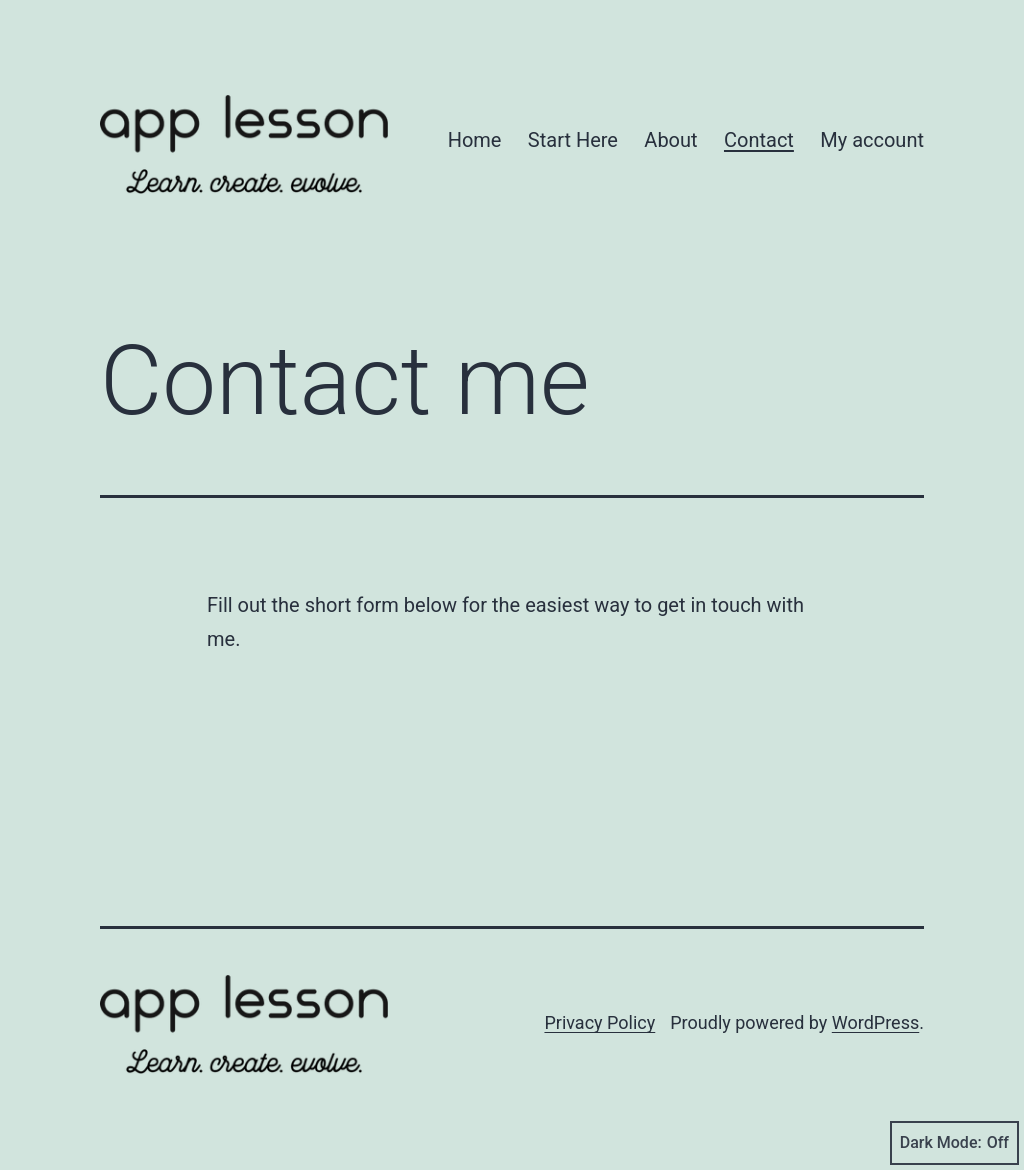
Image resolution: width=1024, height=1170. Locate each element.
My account (872, 140)
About (670, 140)
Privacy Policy (599, 1022)
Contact (759, 140)
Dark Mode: (954, 1143)
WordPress (875, 1022)
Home (475, 140)
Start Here (573, 140)
